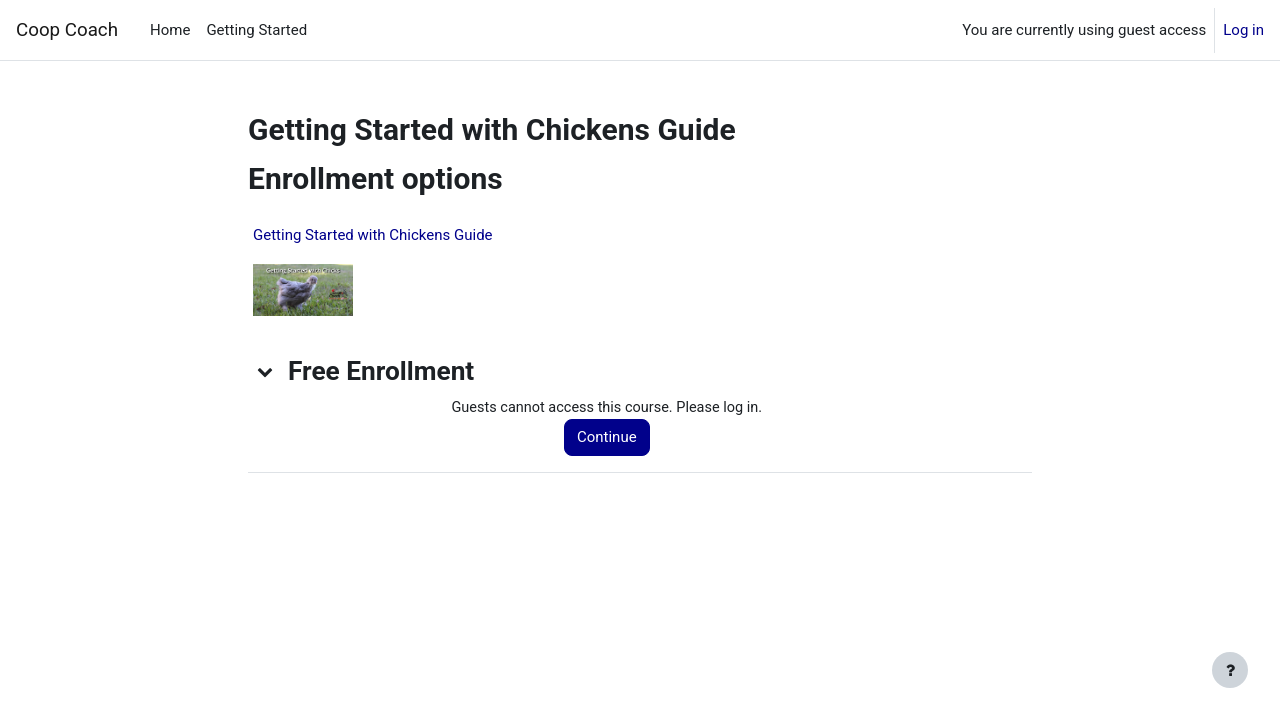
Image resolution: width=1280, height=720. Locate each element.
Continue (612, 438)
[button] (266, 371)
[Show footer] (1230, 670)
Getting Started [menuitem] (256, 30)
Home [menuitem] (170, 30)
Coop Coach (67, 30)
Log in (1243, 30)
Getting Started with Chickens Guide (373, 235)
